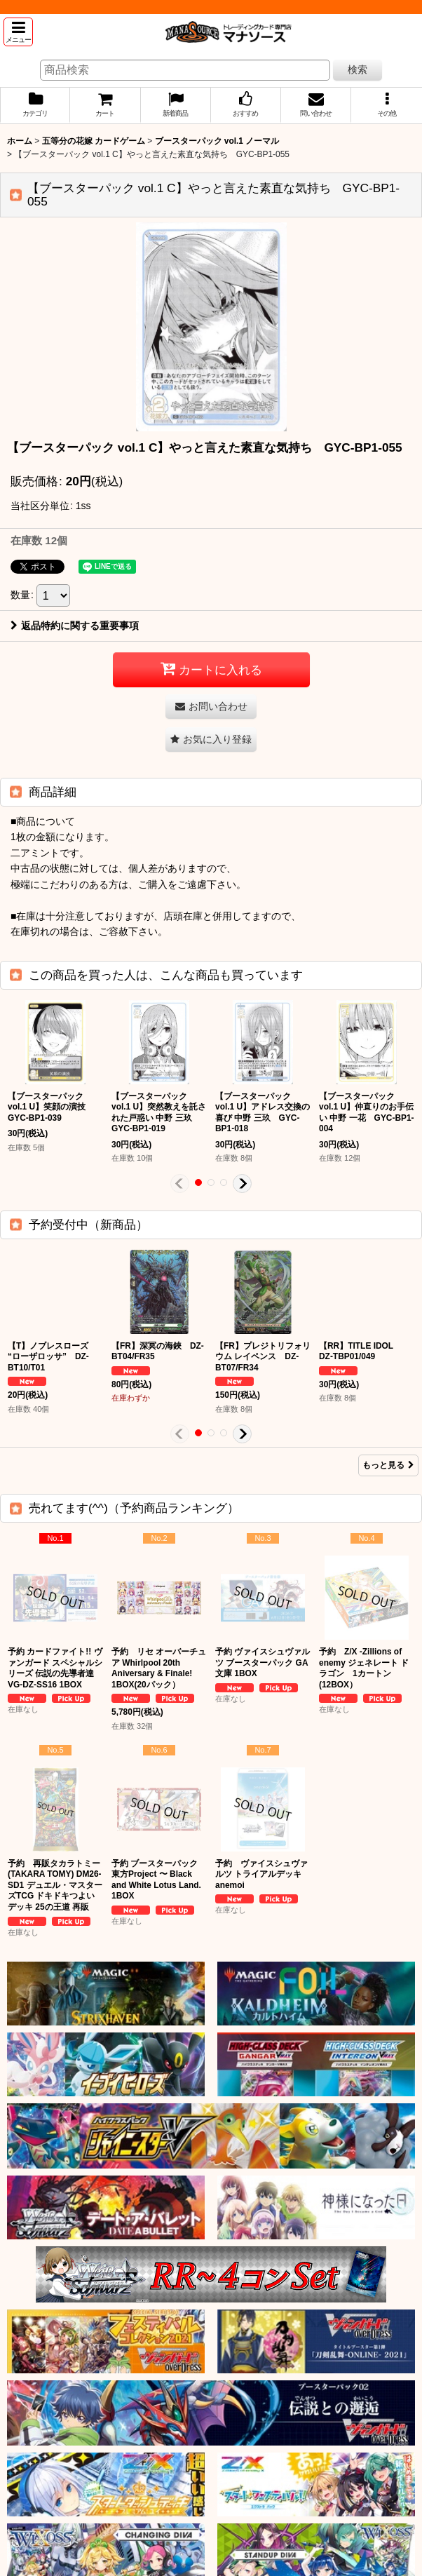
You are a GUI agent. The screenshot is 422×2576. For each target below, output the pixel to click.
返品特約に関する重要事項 (75, 625)
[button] (18, 32)
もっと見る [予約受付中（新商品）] (388, 1465)
